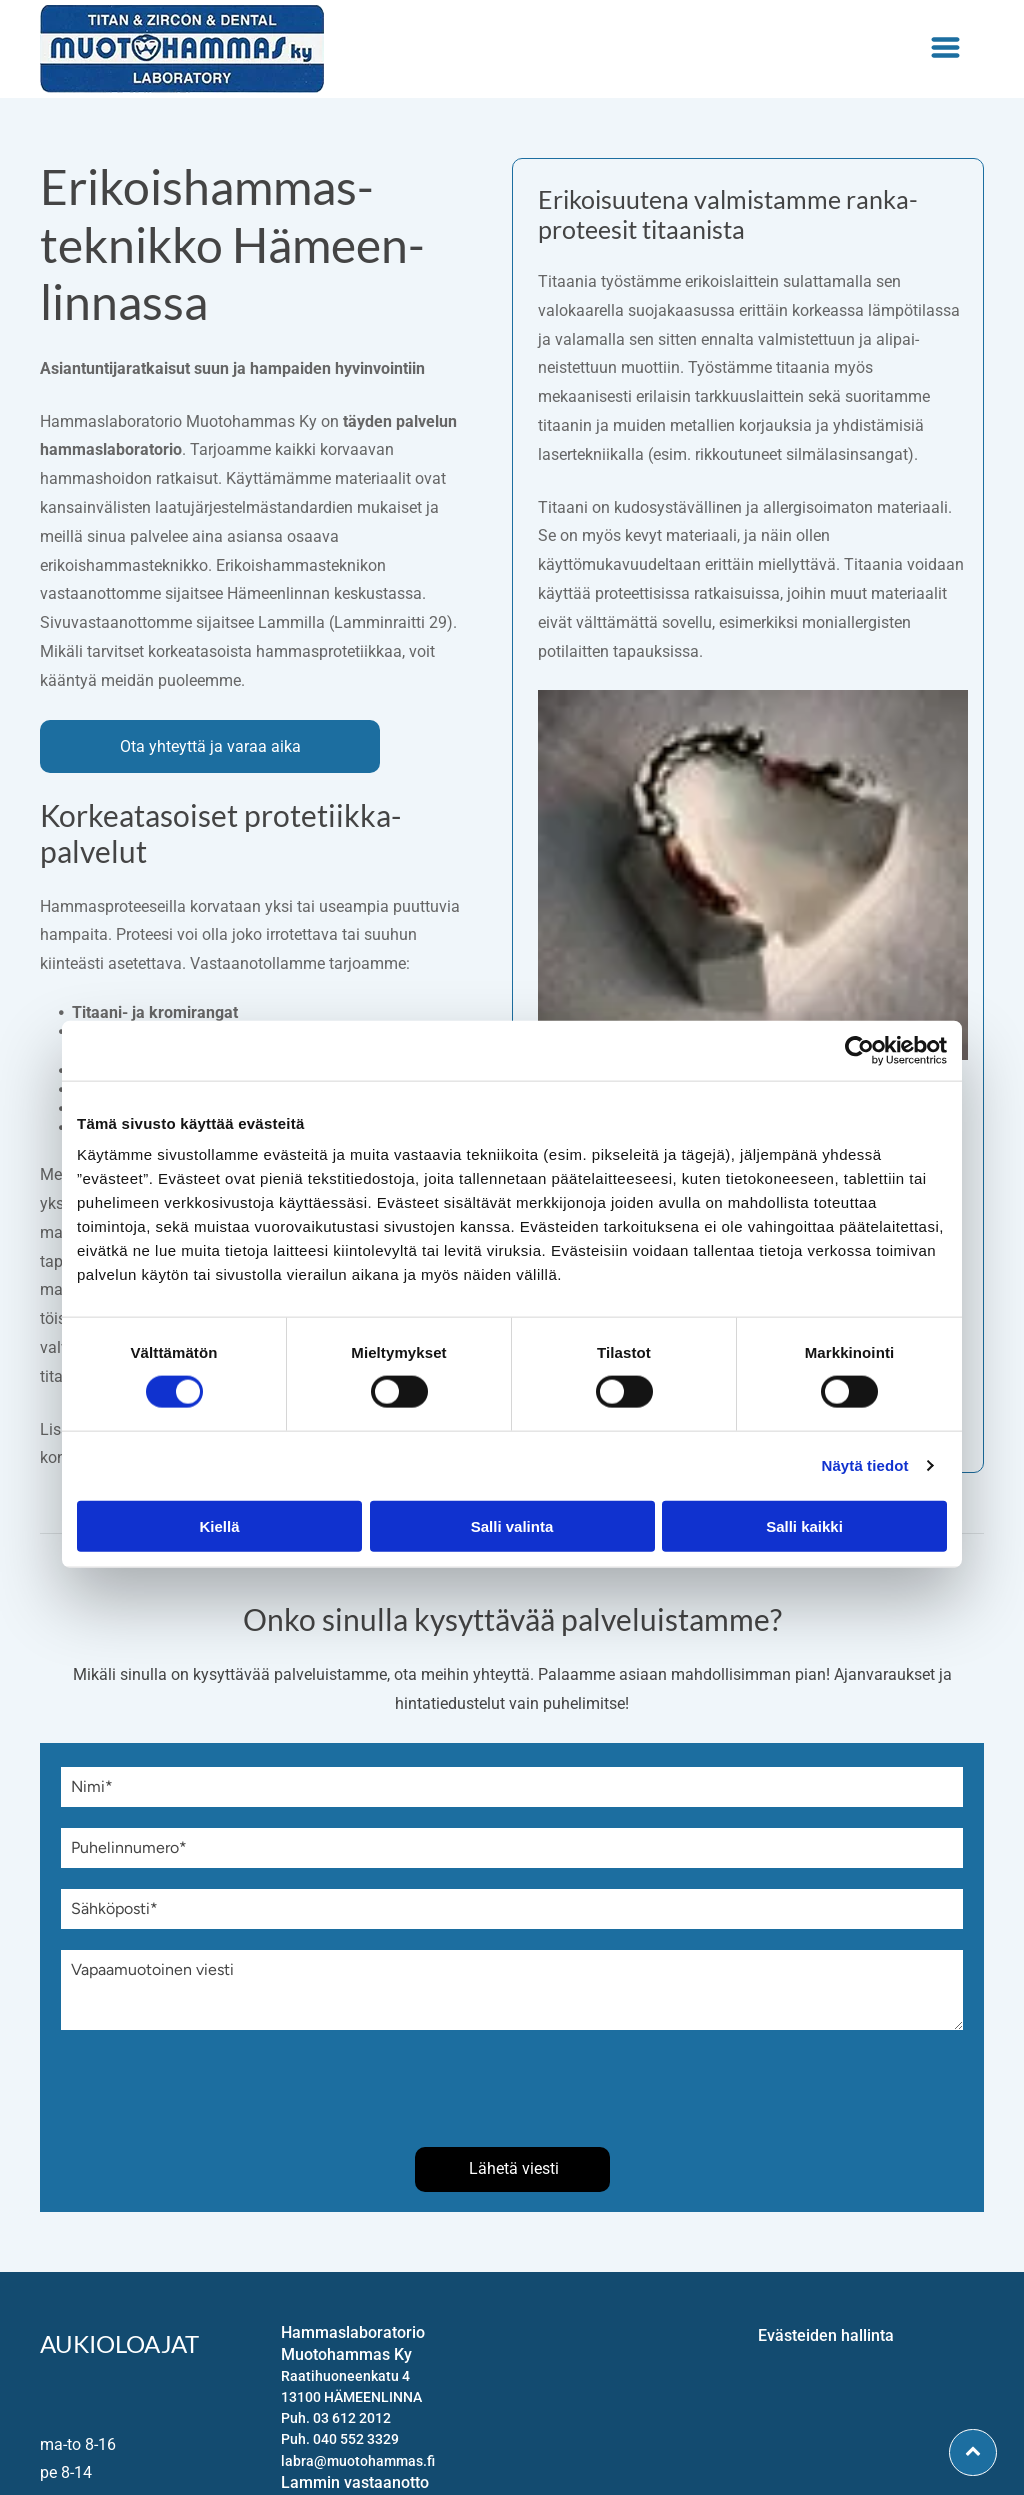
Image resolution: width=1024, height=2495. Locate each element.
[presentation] (213, 2087)
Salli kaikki (804, 1525)
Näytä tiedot (865, 1465)
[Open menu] (945, 49)
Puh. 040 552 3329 (340, 2439)
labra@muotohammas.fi (358, 2461)
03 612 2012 (352, 2418)
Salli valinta (512, 1525)
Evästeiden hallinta (826, 2335)
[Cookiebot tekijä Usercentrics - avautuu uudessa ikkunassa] (859, 1051)
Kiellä (219, 1525)
